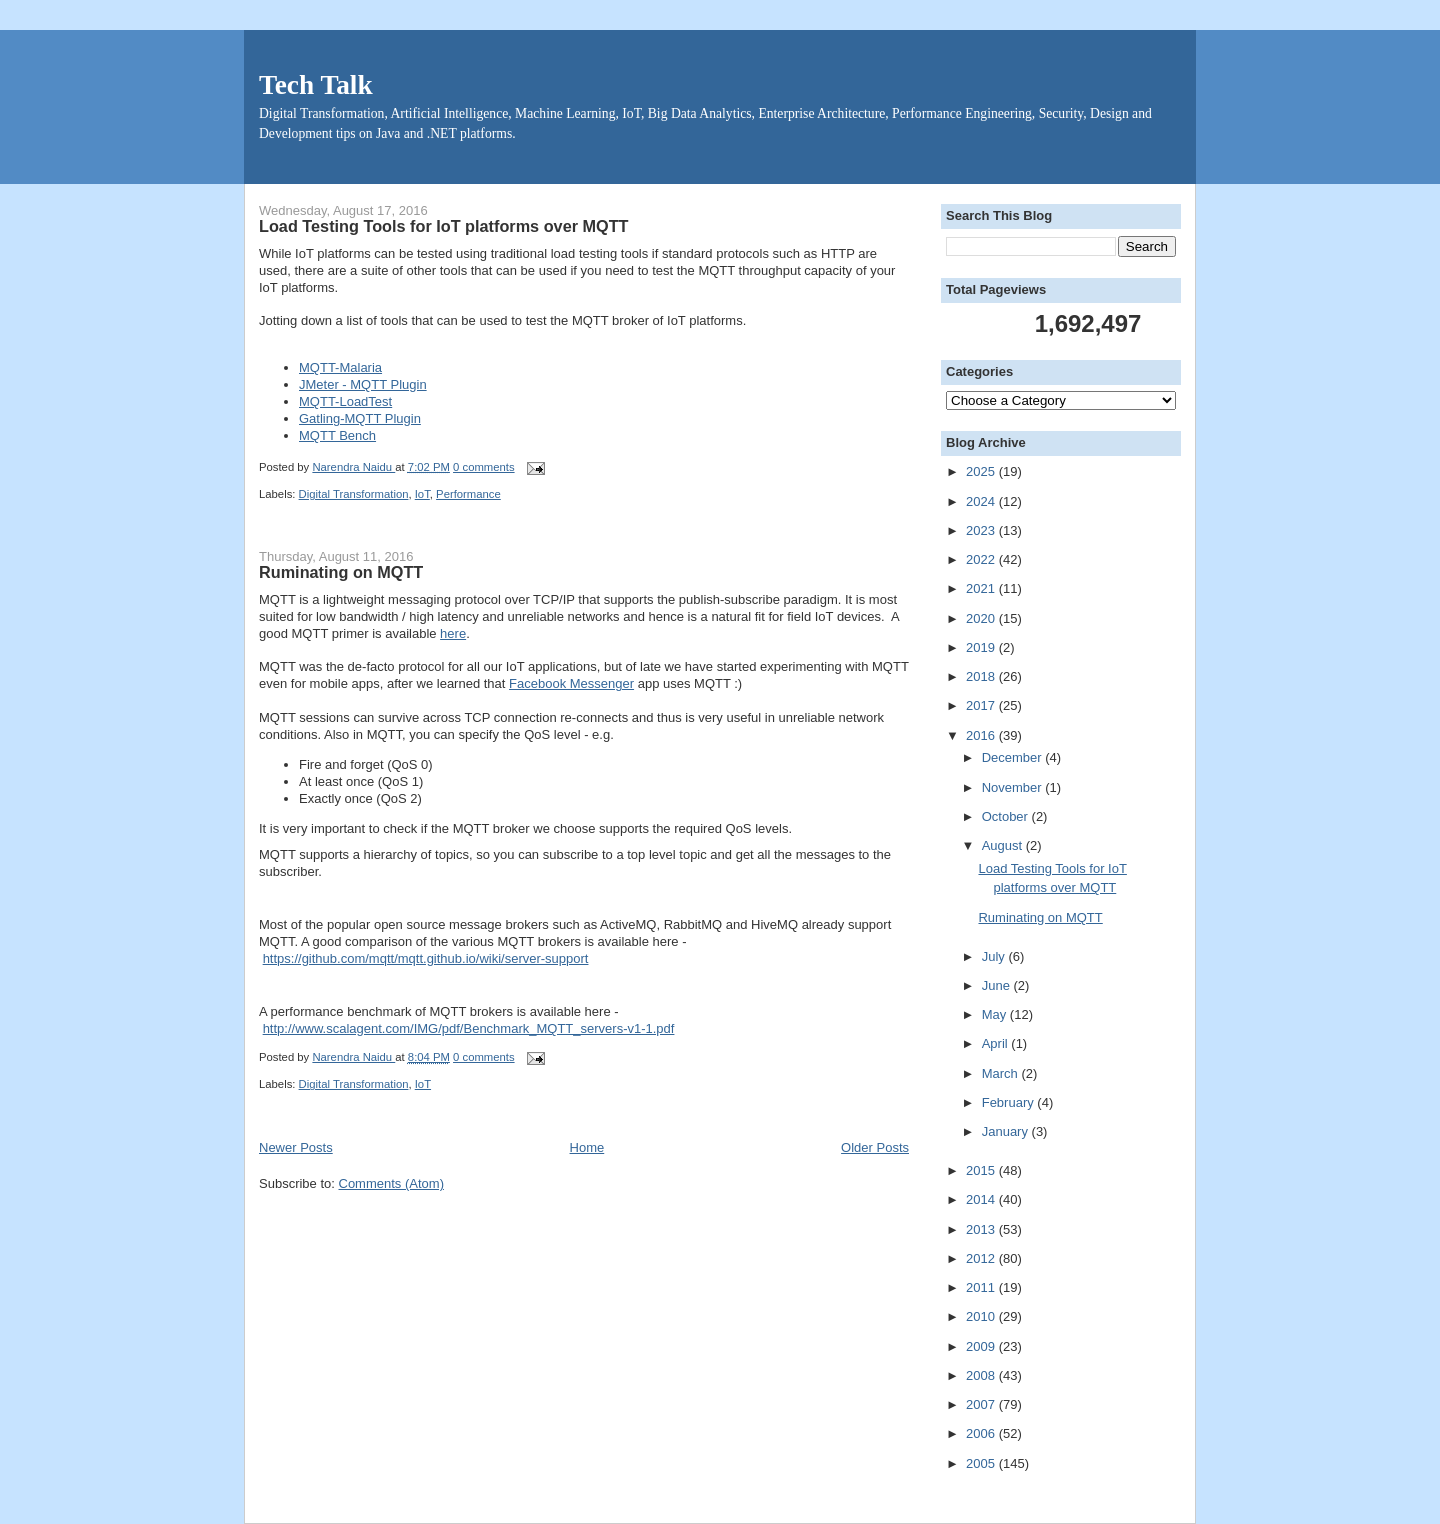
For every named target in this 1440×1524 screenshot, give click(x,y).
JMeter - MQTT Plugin (363, 384)
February (1010, 1102)
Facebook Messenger (571, 683)
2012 (982, 1258)
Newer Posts (296, 1147)
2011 (982, 1287)
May (996, 1014)
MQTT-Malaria (340, 367)
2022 (982, 559)
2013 (982, 1229)
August (1004, 845)
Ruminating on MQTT (341, 572)
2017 (982, 705)
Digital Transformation (354, 494)
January (1007, 1131)
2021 (982, 588)
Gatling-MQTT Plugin (360, 418)
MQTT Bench (337, 435)
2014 (982, 1199)
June (998, 985)
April (997, 1043)
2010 (982, 1316)
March (1002, 1073)
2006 (982, 1433)
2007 (982, 1404)
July (995, 956)
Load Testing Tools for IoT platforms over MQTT (444, 226)
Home (587, 1147)
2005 (982, 1463)
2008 (982, 1375)
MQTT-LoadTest (345, 401)
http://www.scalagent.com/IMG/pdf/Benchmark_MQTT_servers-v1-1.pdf (469, 1028)
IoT (422, 494)
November (1014, 787)
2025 (982, 471)
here (453, 633)
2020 (982, 618)
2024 (982, 501)
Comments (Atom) (391, 1183)
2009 (982, 1346)
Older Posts (875, 1147)
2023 (982, 530)
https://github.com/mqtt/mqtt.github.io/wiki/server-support (426, 958)
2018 (982, 676)
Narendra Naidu (353, 467)
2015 (982, 1170)
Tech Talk (316, 85)
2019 (982, 647)
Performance (468, 494)
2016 (982, 735)
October (1007, 816)
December (1014, 757)
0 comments (484, 467)
